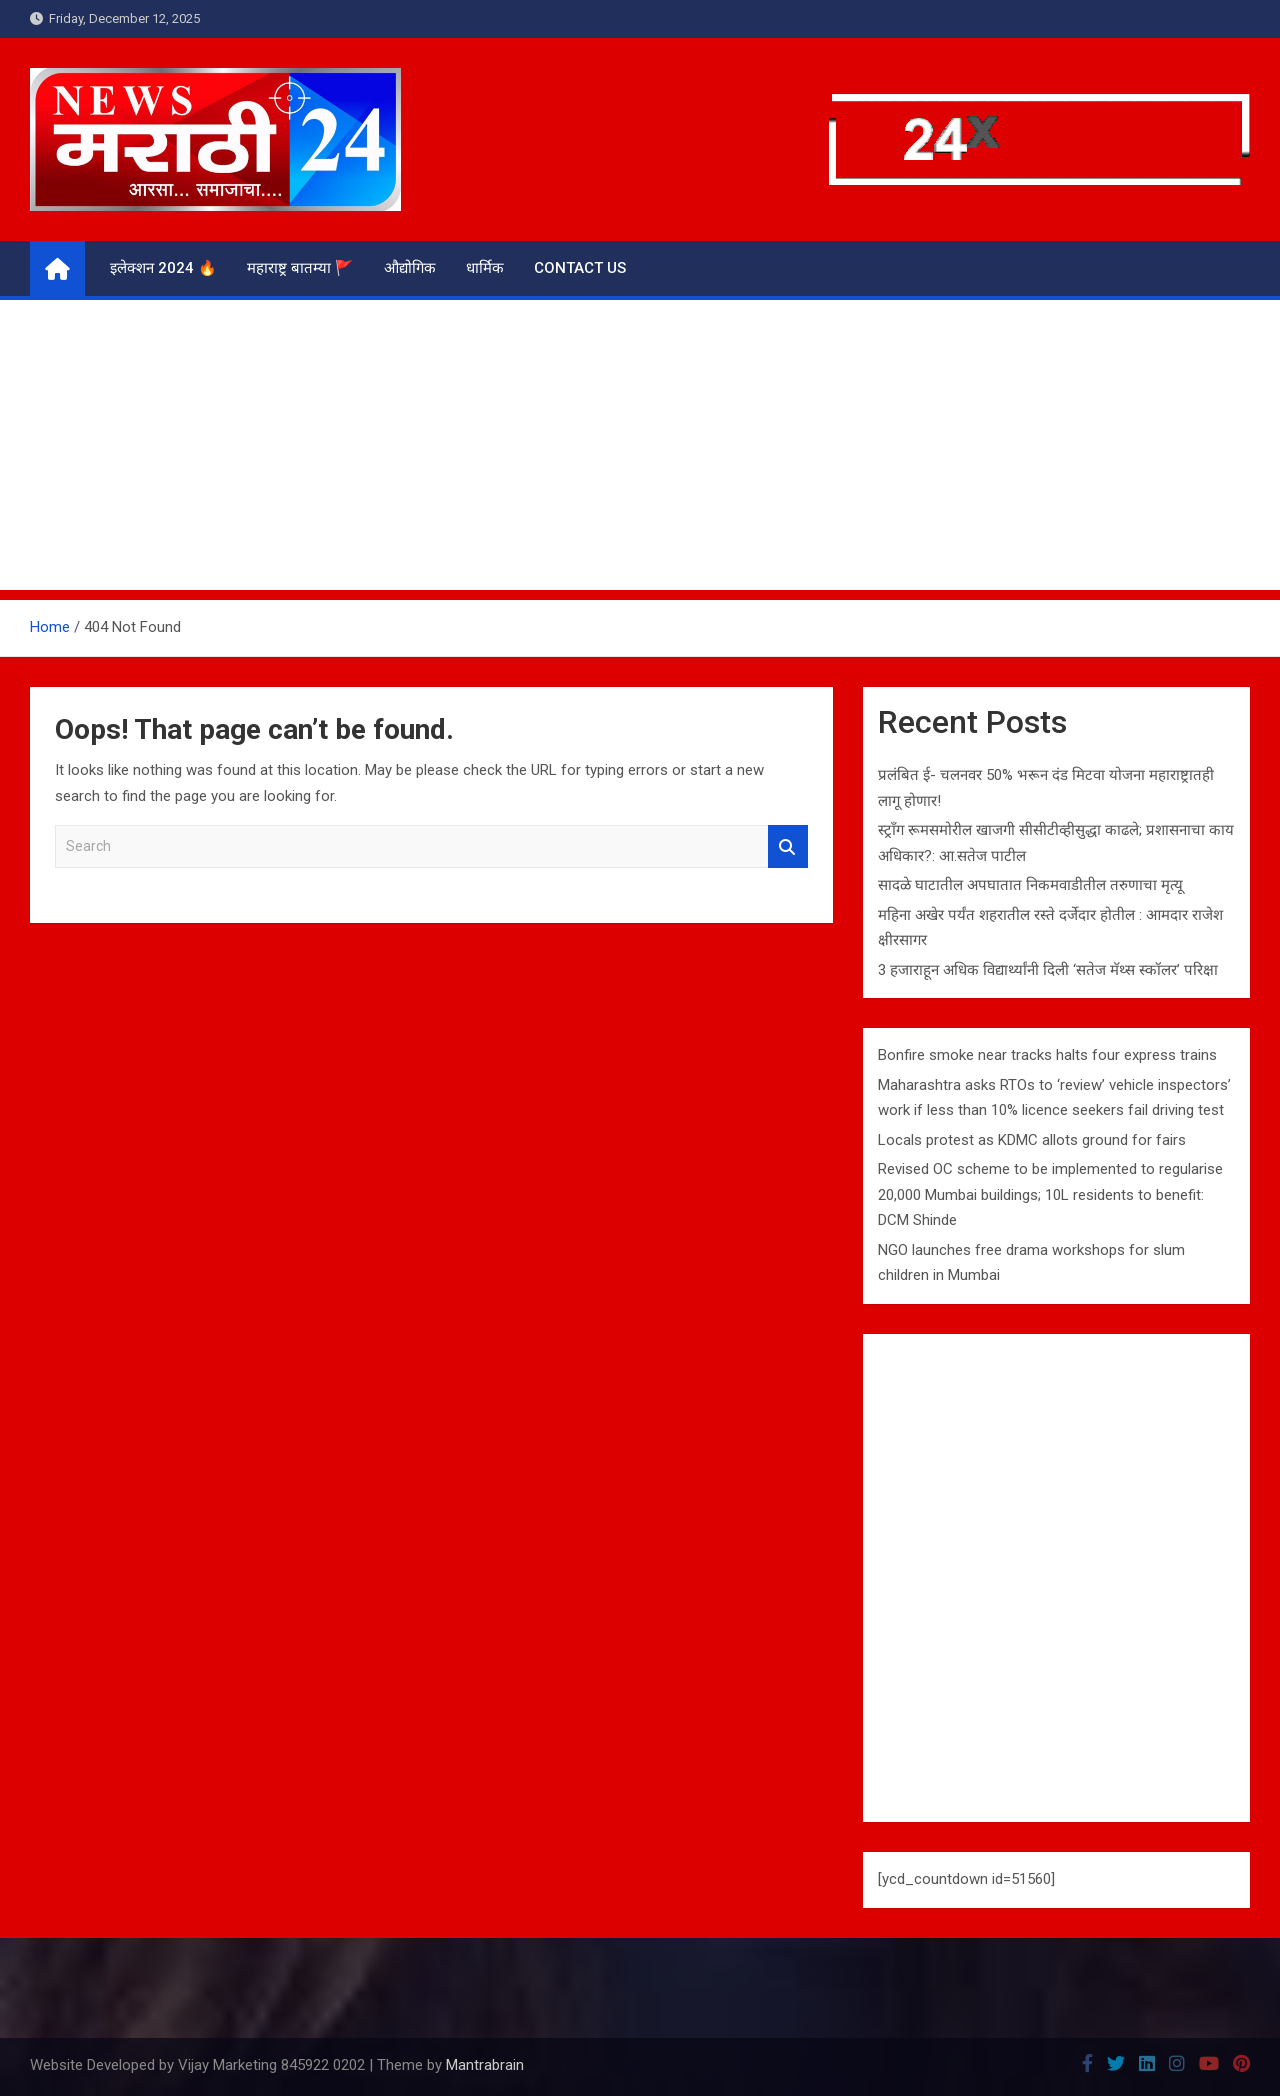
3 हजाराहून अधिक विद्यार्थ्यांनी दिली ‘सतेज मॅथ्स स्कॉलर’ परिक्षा (1048, 970)
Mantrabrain (485, 2065)
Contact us (580, 268)
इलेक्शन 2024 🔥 (163, 268)
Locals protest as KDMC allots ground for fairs (1032, 1140)
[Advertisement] (640, 450)
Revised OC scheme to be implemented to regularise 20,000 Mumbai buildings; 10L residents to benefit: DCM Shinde (1050, 1194)
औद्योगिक (410, 268)
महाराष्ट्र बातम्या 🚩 (300, 268)
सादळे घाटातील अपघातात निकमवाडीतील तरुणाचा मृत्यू (1030, 885)
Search (788, 846)
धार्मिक (485, 268)
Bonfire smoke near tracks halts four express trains (1047, 1055)
